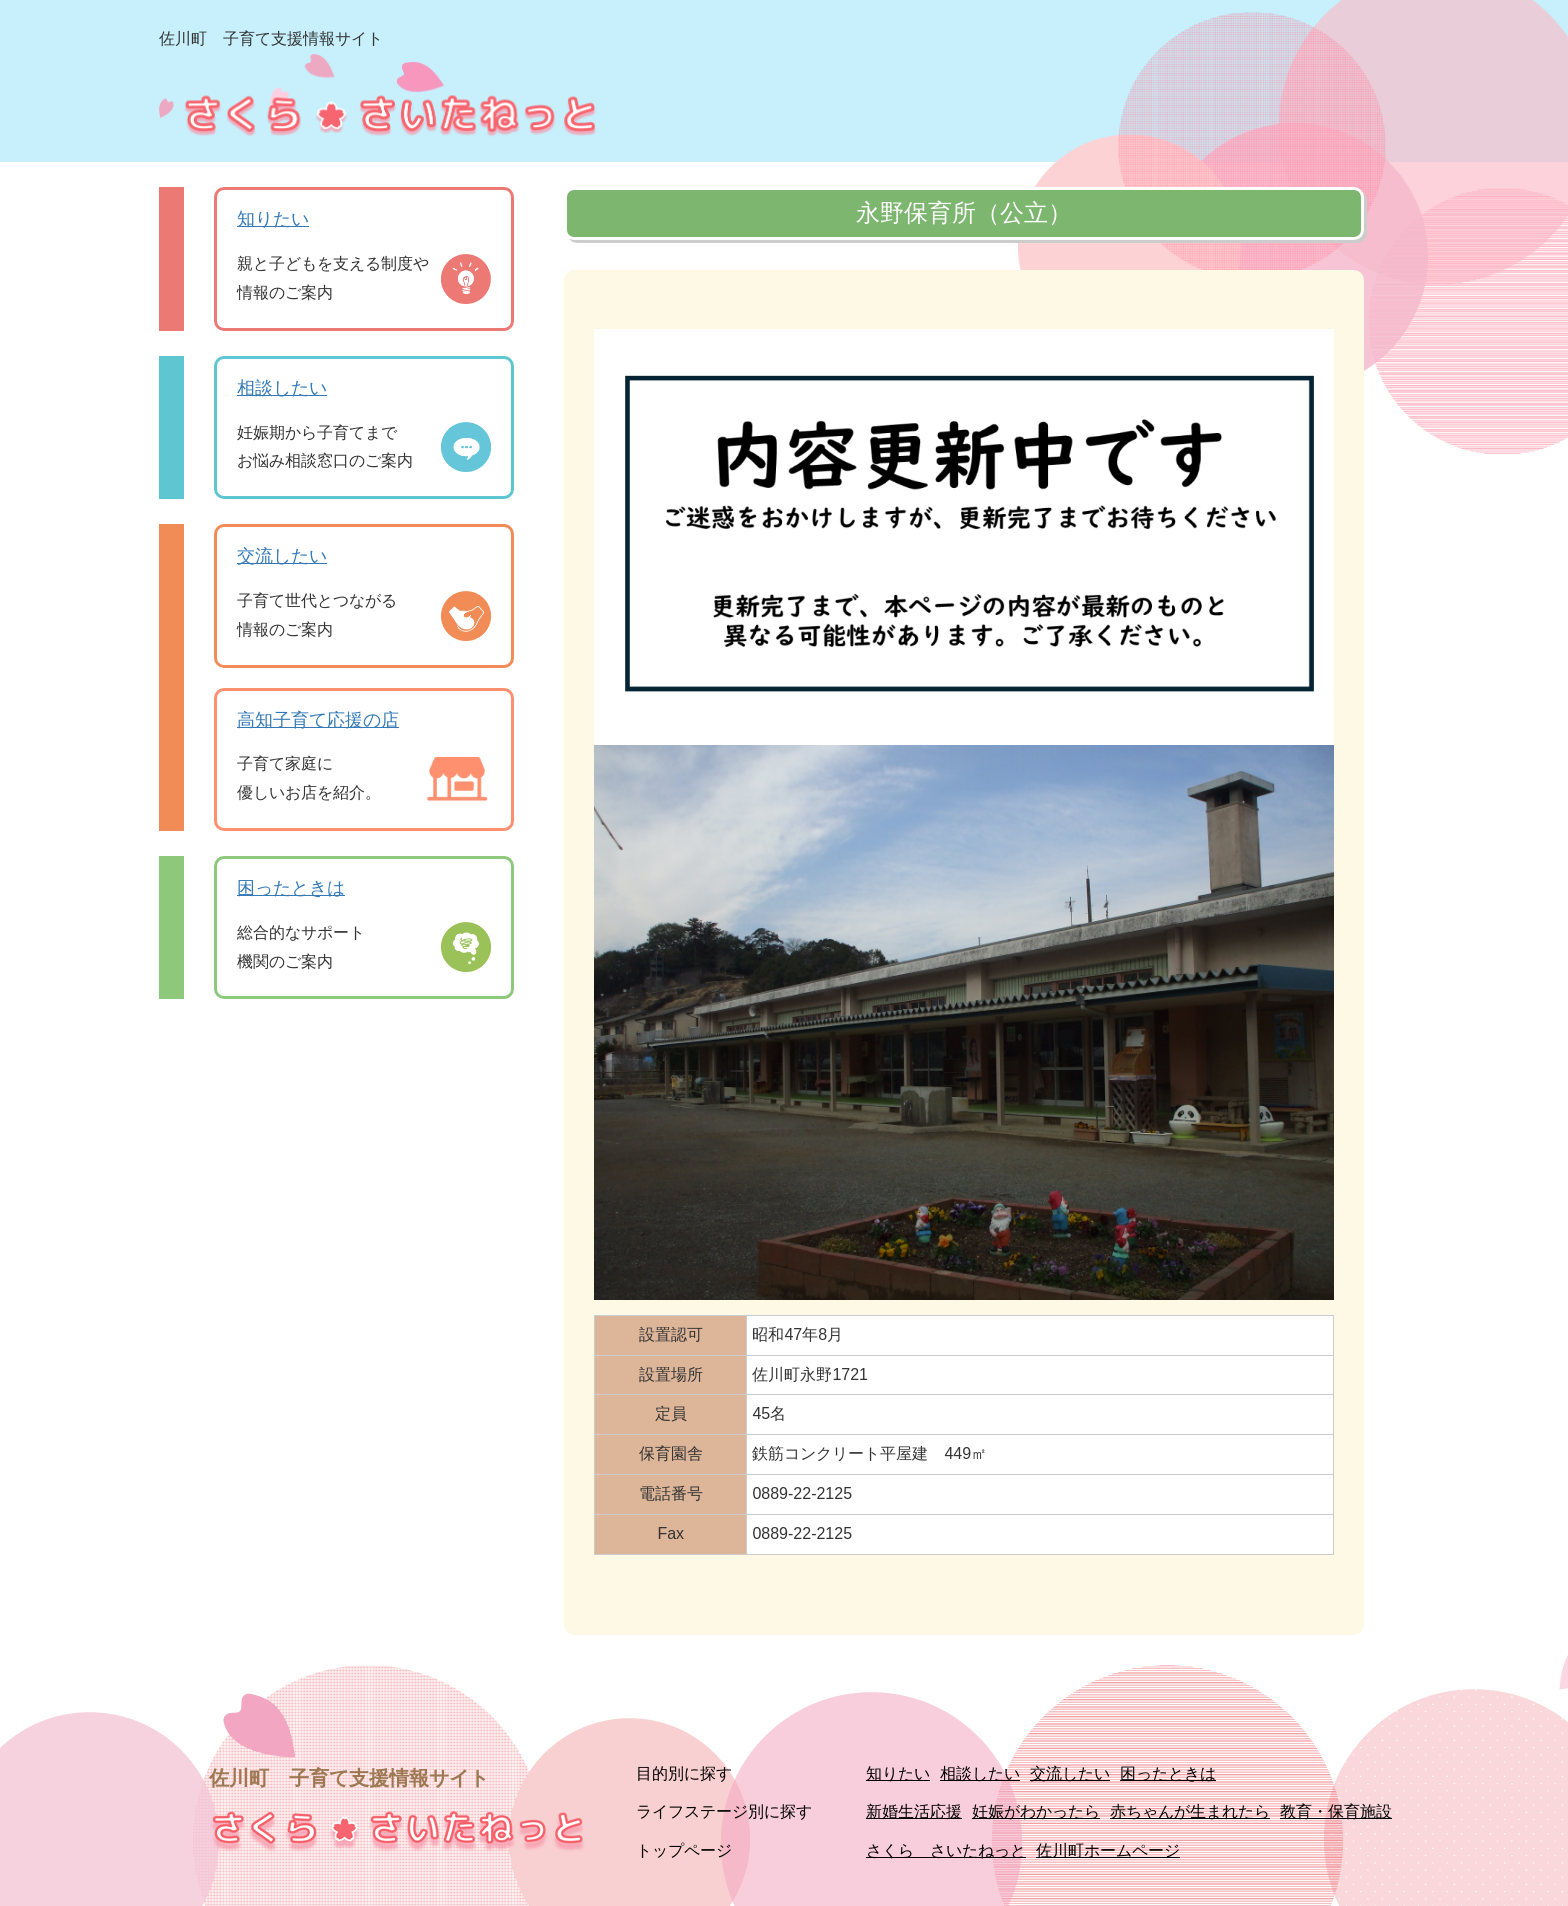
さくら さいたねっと (946, 1850)
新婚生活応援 (914, 1811)
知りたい (273, 219)
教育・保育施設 (1336, 1811)
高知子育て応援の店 (318, 720)
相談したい (282, 388)
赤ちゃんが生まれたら (1190, 1811)
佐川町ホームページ (1108, 1850)
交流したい (282, 556)
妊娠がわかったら (1036, 1811)
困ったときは (291, 888)
